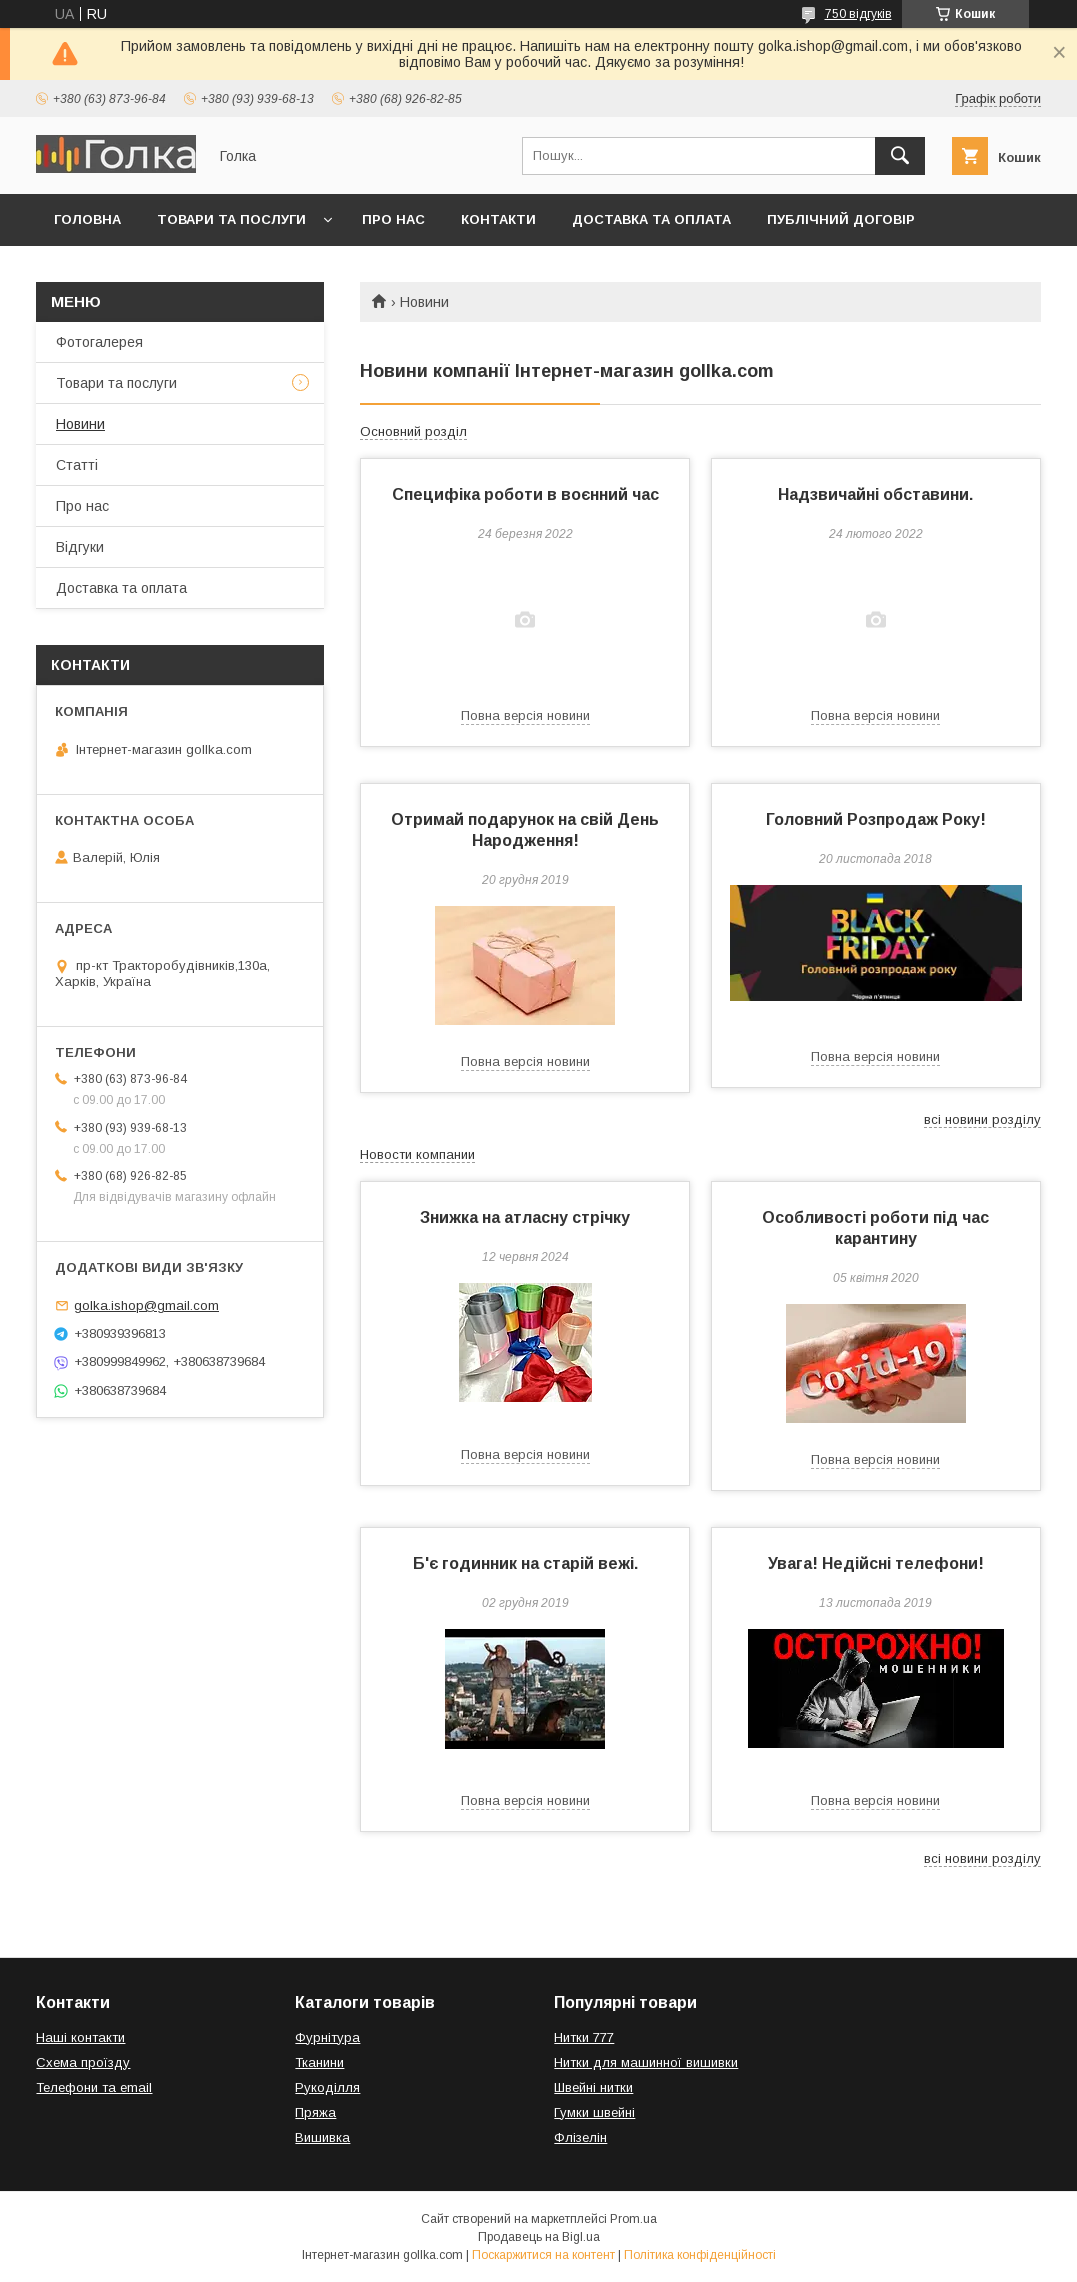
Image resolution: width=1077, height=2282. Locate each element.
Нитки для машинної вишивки (646, 2062)
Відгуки (80, 547)
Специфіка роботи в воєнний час (525, 494)
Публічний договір (841, 219)
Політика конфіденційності (700, 2255)
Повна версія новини (525, 715)
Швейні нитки (593, 2087)
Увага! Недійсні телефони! (876, 1563)
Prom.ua (633, 2219)
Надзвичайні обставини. (875, 494)
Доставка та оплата (651, 219)
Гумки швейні (594, 2112)
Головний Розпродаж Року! (876, 819)
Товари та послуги (231, 219)
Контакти (498, 219)
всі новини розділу (982, 1119)
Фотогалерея (99, 342)
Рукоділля (327, 2087)
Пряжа (315, 2112)
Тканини (319, 2062)
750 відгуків (858, 14)
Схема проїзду (83, 2062)
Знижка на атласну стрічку (525, 1217)
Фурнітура (327, 2037)
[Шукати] (900, 156)
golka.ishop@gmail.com (146, 1305)
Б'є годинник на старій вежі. (525, 1563)
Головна (87, 219)
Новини (80, 424)
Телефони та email (94, 2087)
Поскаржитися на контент (543, 2255)
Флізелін (580, 2137)
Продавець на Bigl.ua (539, 2237)
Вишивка (322, 2137)
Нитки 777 (584, 2037)
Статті (77, 465)
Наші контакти (80, 2037)
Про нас (393, 219)
